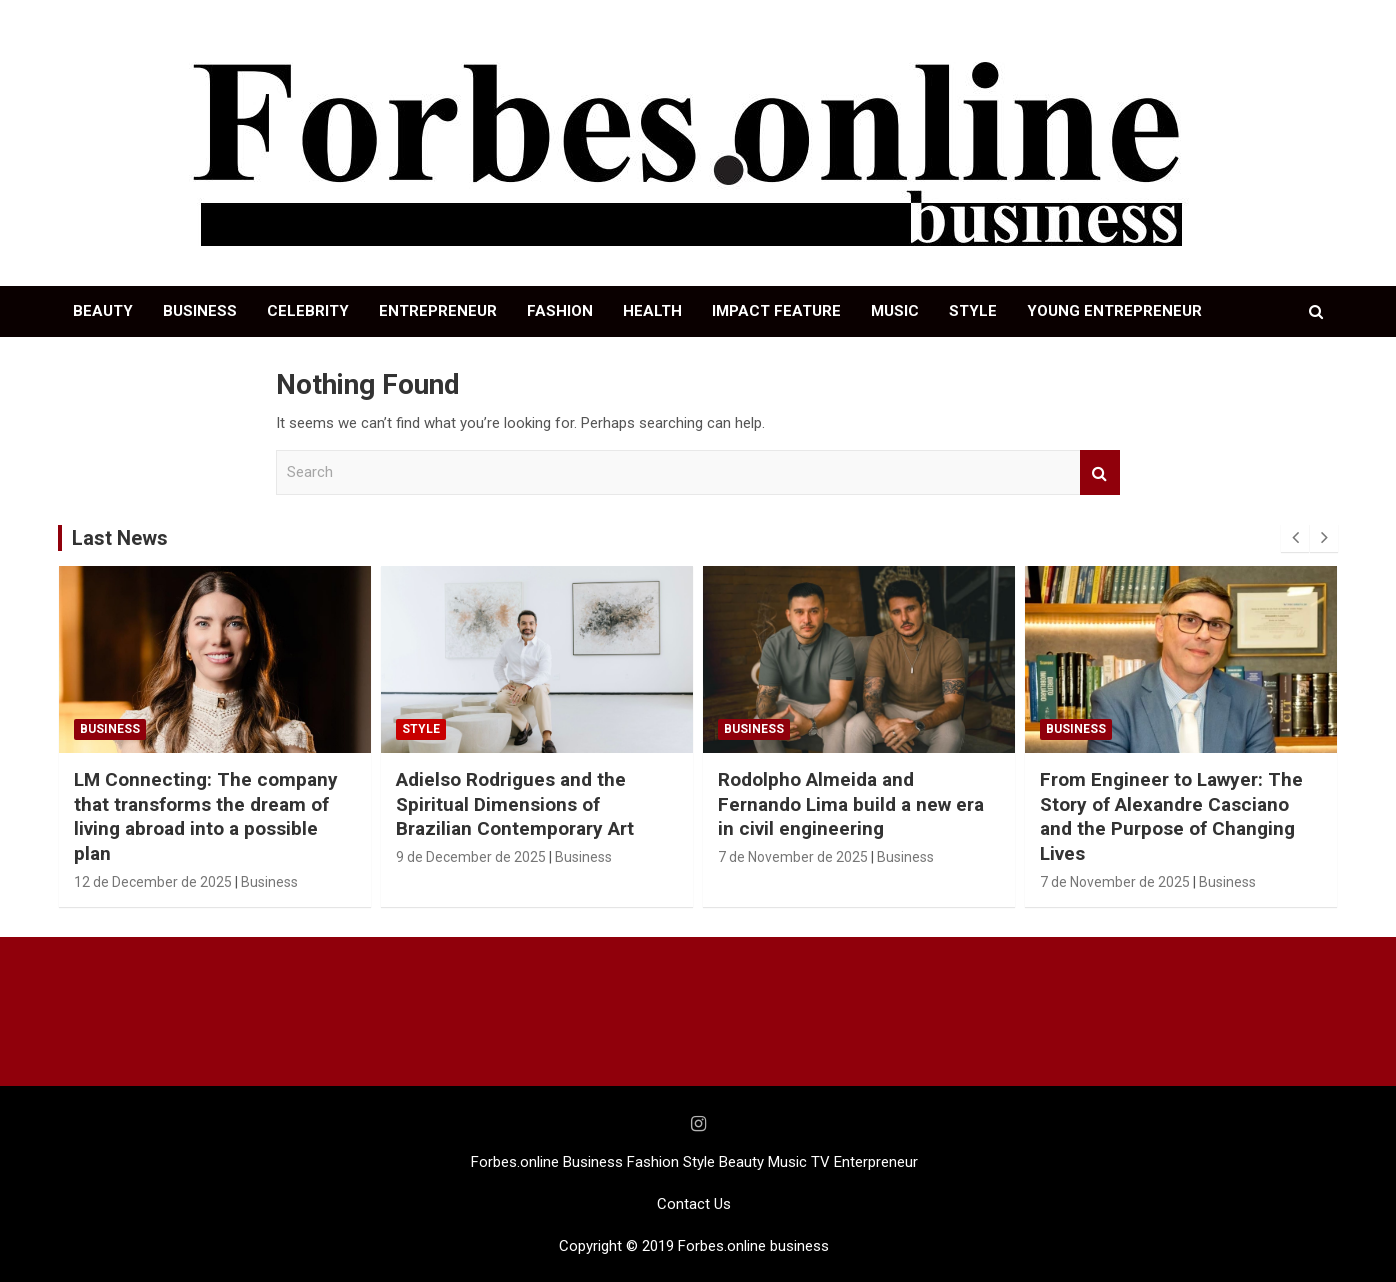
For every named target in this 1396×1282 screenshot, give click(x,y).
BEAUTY (103, 311)
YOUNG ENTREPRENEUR (1114, 311)
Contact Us (694, 1204)
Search (1100, 472)
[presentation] (1295, 538)
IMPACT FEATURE (776, 311)
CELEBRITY (308, 311)
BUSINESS (200, 311)
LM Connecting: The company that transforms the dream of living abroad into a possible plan (206, 816)
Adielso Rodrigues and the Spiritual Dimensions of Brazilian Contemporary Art (515, 804)
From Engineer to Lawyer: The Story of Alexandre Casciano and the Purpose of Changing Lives (1171, 816)
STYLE (973, 311)
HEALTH (652, 311)
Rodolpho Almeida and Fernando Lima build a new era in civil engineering (851, 804)
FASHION (560, 311)
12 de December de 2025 (153, 882)
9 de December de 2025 (471, 857)
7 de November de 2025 (793, 857)
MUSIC (895, 311)
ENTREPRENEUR (438, 311)
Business (110, 729)
